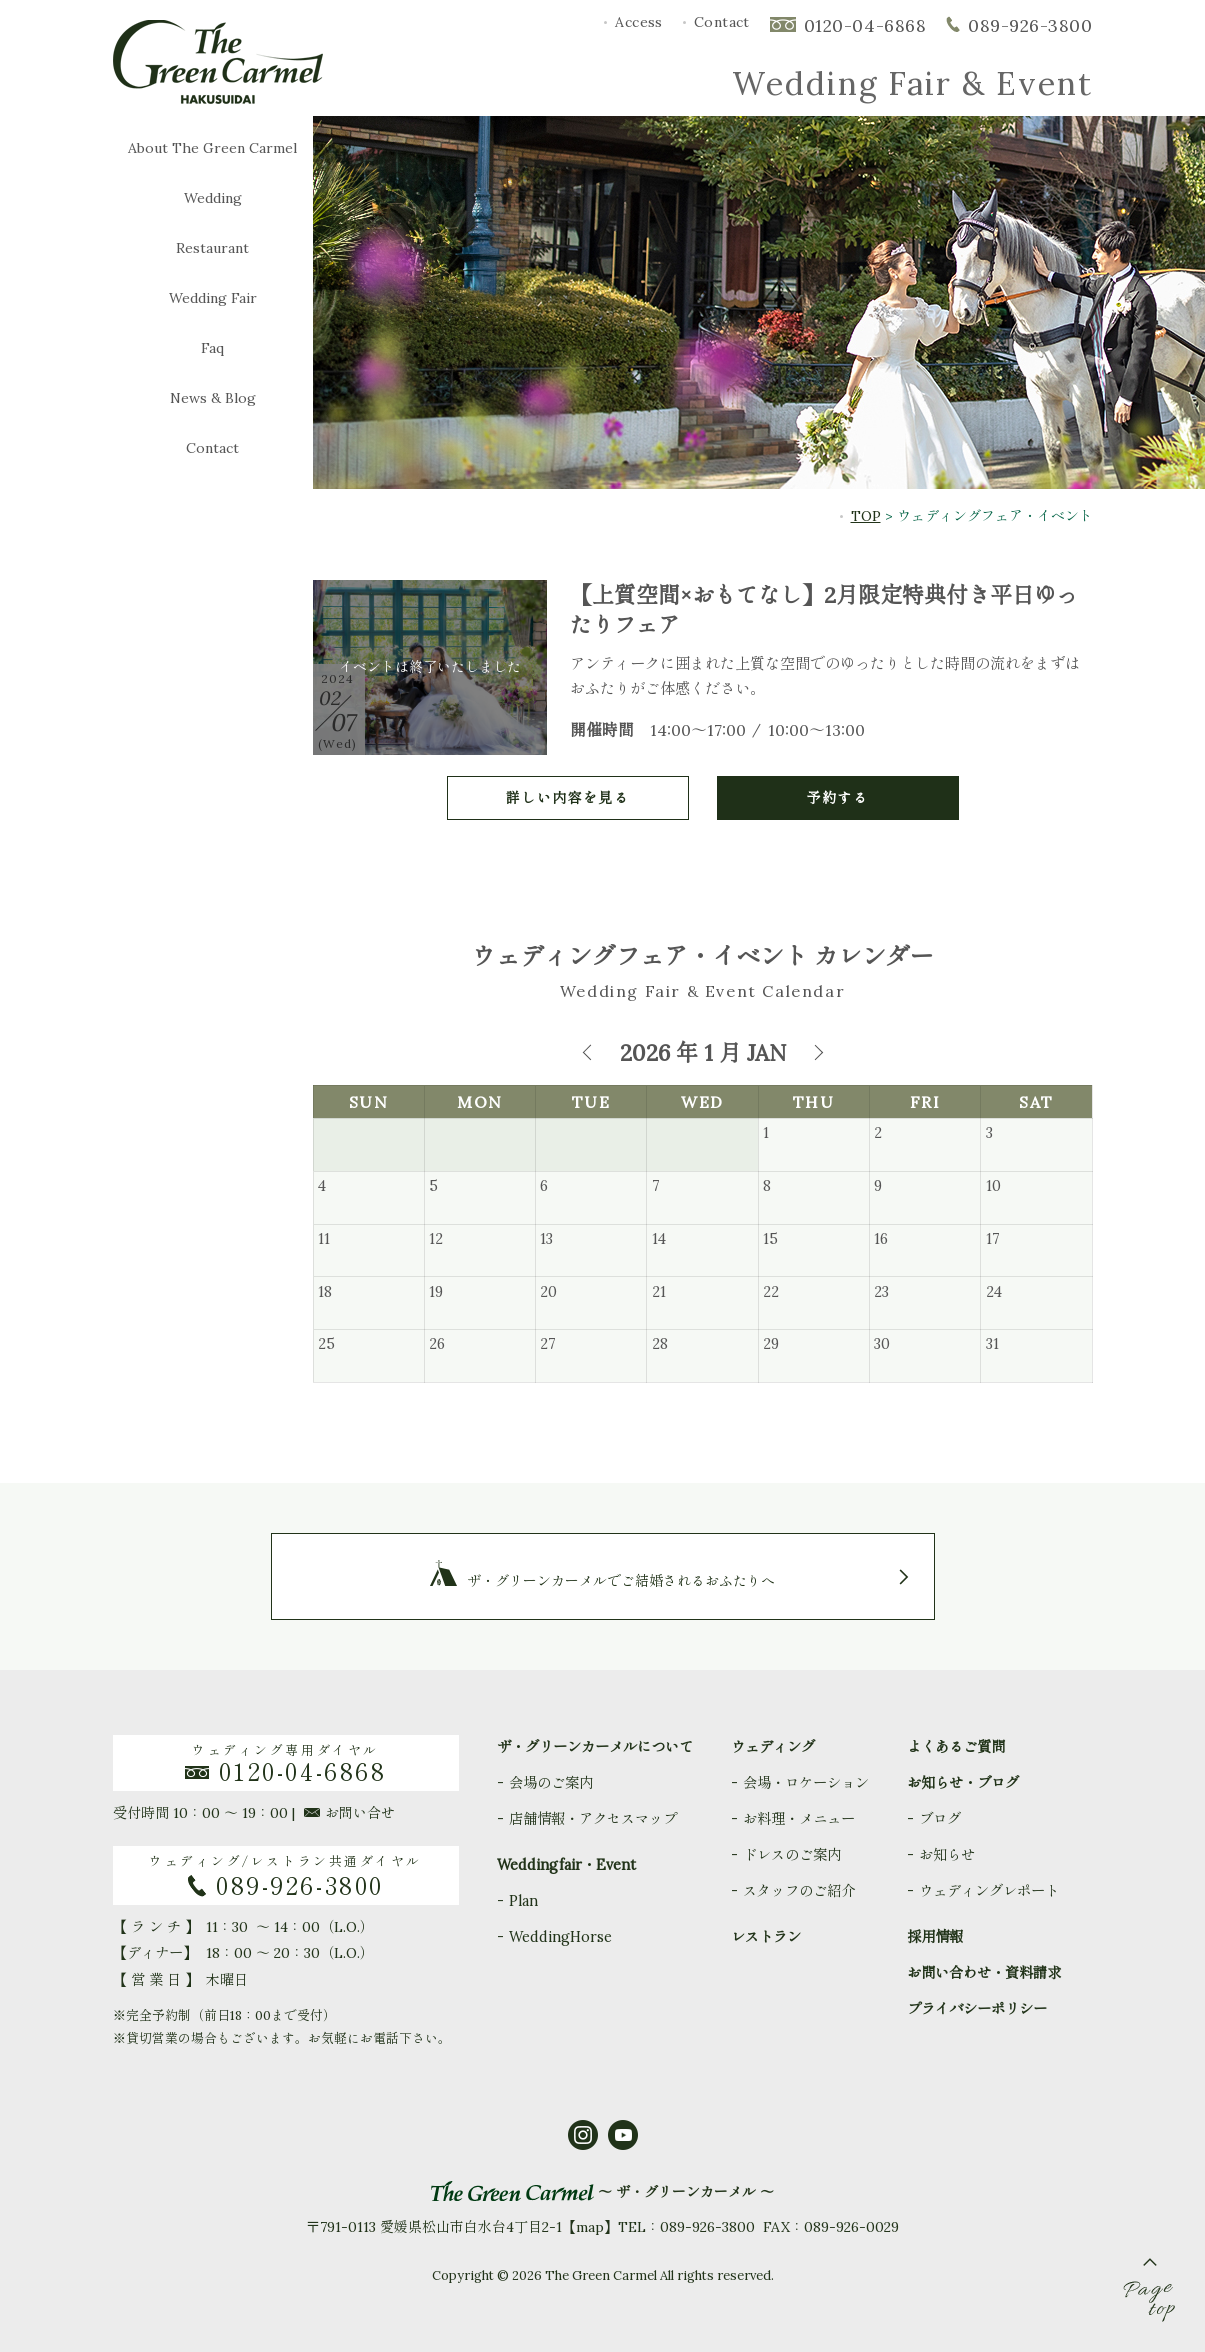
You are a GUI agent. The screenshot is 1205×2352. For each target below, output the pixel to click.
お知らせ (947, 1855)
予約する (838, 798)
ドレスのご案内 (792, 1855)
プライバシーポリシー (977, 2009)
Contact (722, 22)
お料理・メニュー (799, 1819)
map (590, 2227)
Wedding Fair (213, 298)
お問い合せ (349, 1813)
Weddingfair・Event (566, 1865)
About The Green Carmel (213, 148)
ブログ (940, 1819)
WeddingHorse (560, 1937)
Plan (523, 1901)
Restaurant (213, 248)
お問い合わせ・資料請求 (984, 1973)
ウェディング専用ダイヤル (286, 1763)
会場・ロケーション (806, 1783)
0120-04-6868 (865, 25)
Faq (213, 348)
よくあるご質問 (956, 1747)
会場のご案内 (551, 1783)
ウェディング (773, 1747)
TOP (866, 516)
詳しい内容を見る (567, 798)
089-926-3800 (1030, 25)
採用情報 (935, 1937)
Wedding (213, 198)
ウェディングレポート (989, 1891)
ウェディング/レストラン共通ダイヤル (286, 1876)
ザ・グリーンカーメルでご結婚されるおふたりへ (621, 1580)
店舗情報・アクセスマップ (593, 1819)
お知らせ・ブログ (963, 1783)
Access (639, 22)
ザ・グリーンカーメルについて (595, 1747)
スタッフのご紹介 (799, 1891)
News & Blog (213, 398)
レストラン (766, 1937)
